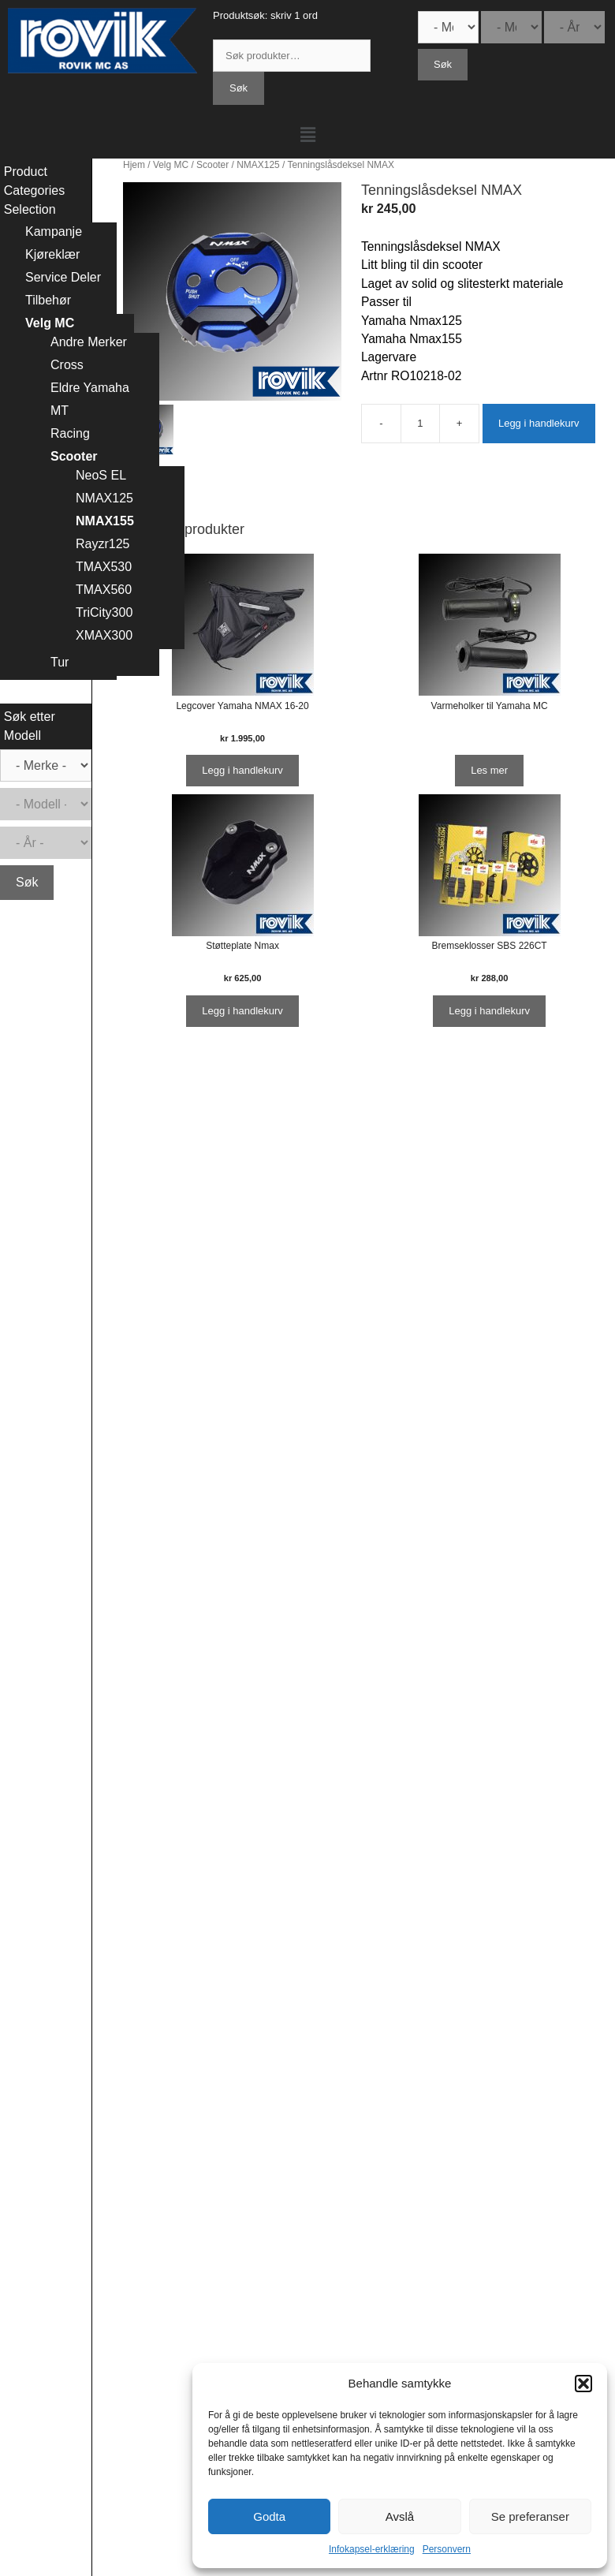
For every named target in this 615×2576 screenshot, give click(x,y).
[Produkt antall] (420, 423)
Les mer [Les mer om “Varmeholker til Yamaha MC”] (489, 770)
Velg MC (170, 164)
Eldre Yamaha (89, 387)
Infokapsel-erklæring (372, 2549)
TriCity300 (104, 612)
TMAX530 (104, 566)
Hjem (134, 164)
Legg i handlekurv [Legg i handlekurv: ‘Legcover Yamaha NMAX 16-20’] (242, 770)
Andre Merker (88, 342)
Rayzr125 (102, 544)
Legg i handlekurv (539, 423)
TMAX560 (104, 589)
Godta (269, 2516)
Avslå (400, 2516)
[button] (583, 2383)
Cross (67, 364)
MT (59, 410)
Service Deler (63, 277)
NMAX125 (258, 164)
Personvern (447, 2549)
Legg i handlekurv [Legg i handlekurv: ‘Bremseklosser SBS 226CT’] (489, 1011)
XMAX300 (104, 635)
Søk (238, 88)
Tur (59, 662)
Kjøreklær (52, 254)
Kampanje (53, 231)
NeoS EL (101, 475)
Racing (70, 433)
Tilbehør (48, 300)
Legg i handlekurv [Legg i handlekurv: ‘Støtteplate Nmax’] (242, 1011)
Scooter (212, 164)
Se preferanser (530, 2516)
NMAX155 (105, 521)
